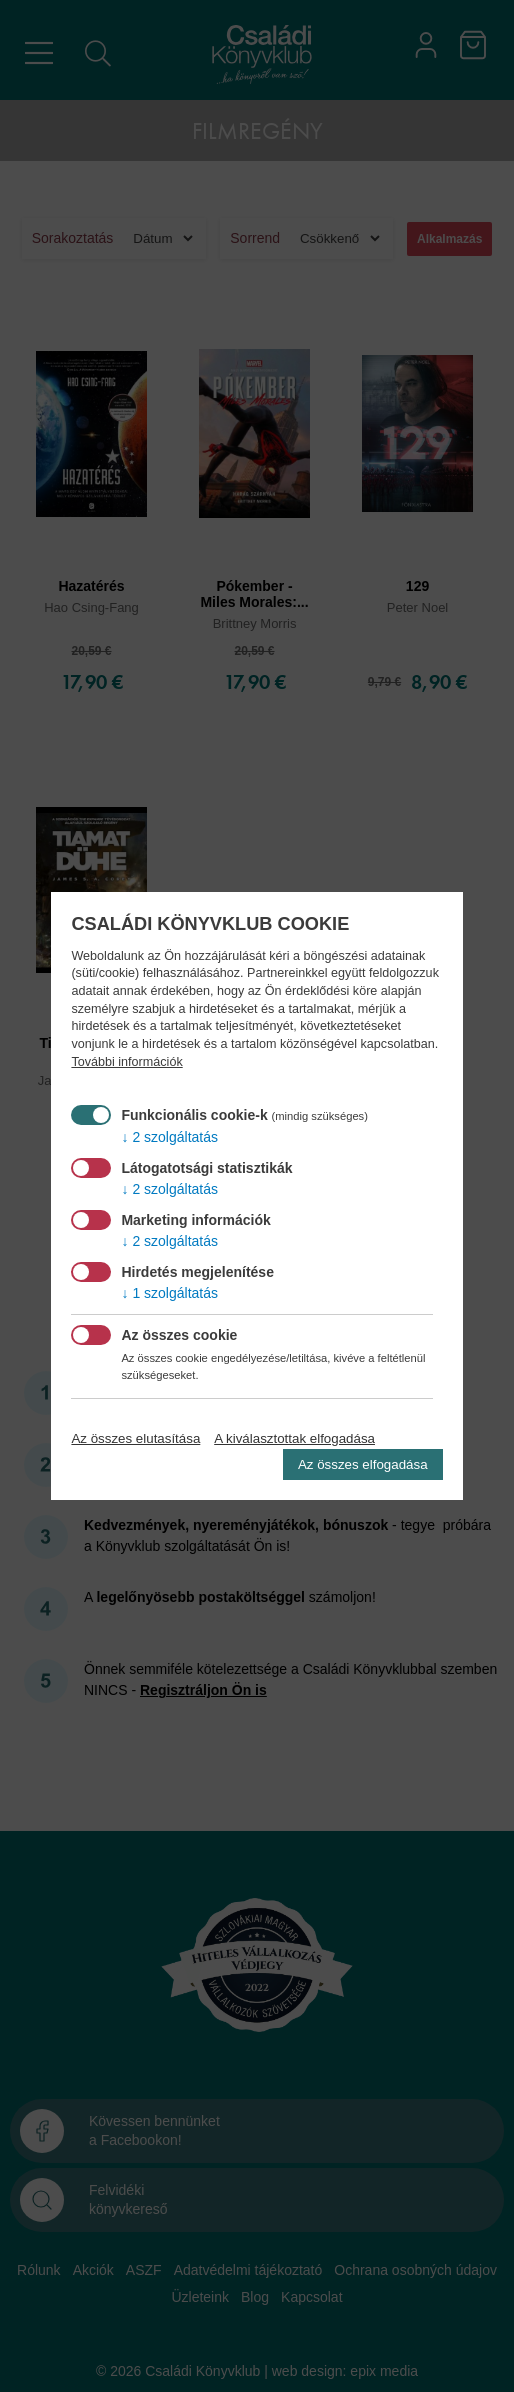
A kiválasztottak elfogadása (294, 1438)
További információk (126, 1062)
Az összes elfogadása (363, 1464)
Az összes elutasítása (135, 1438)
